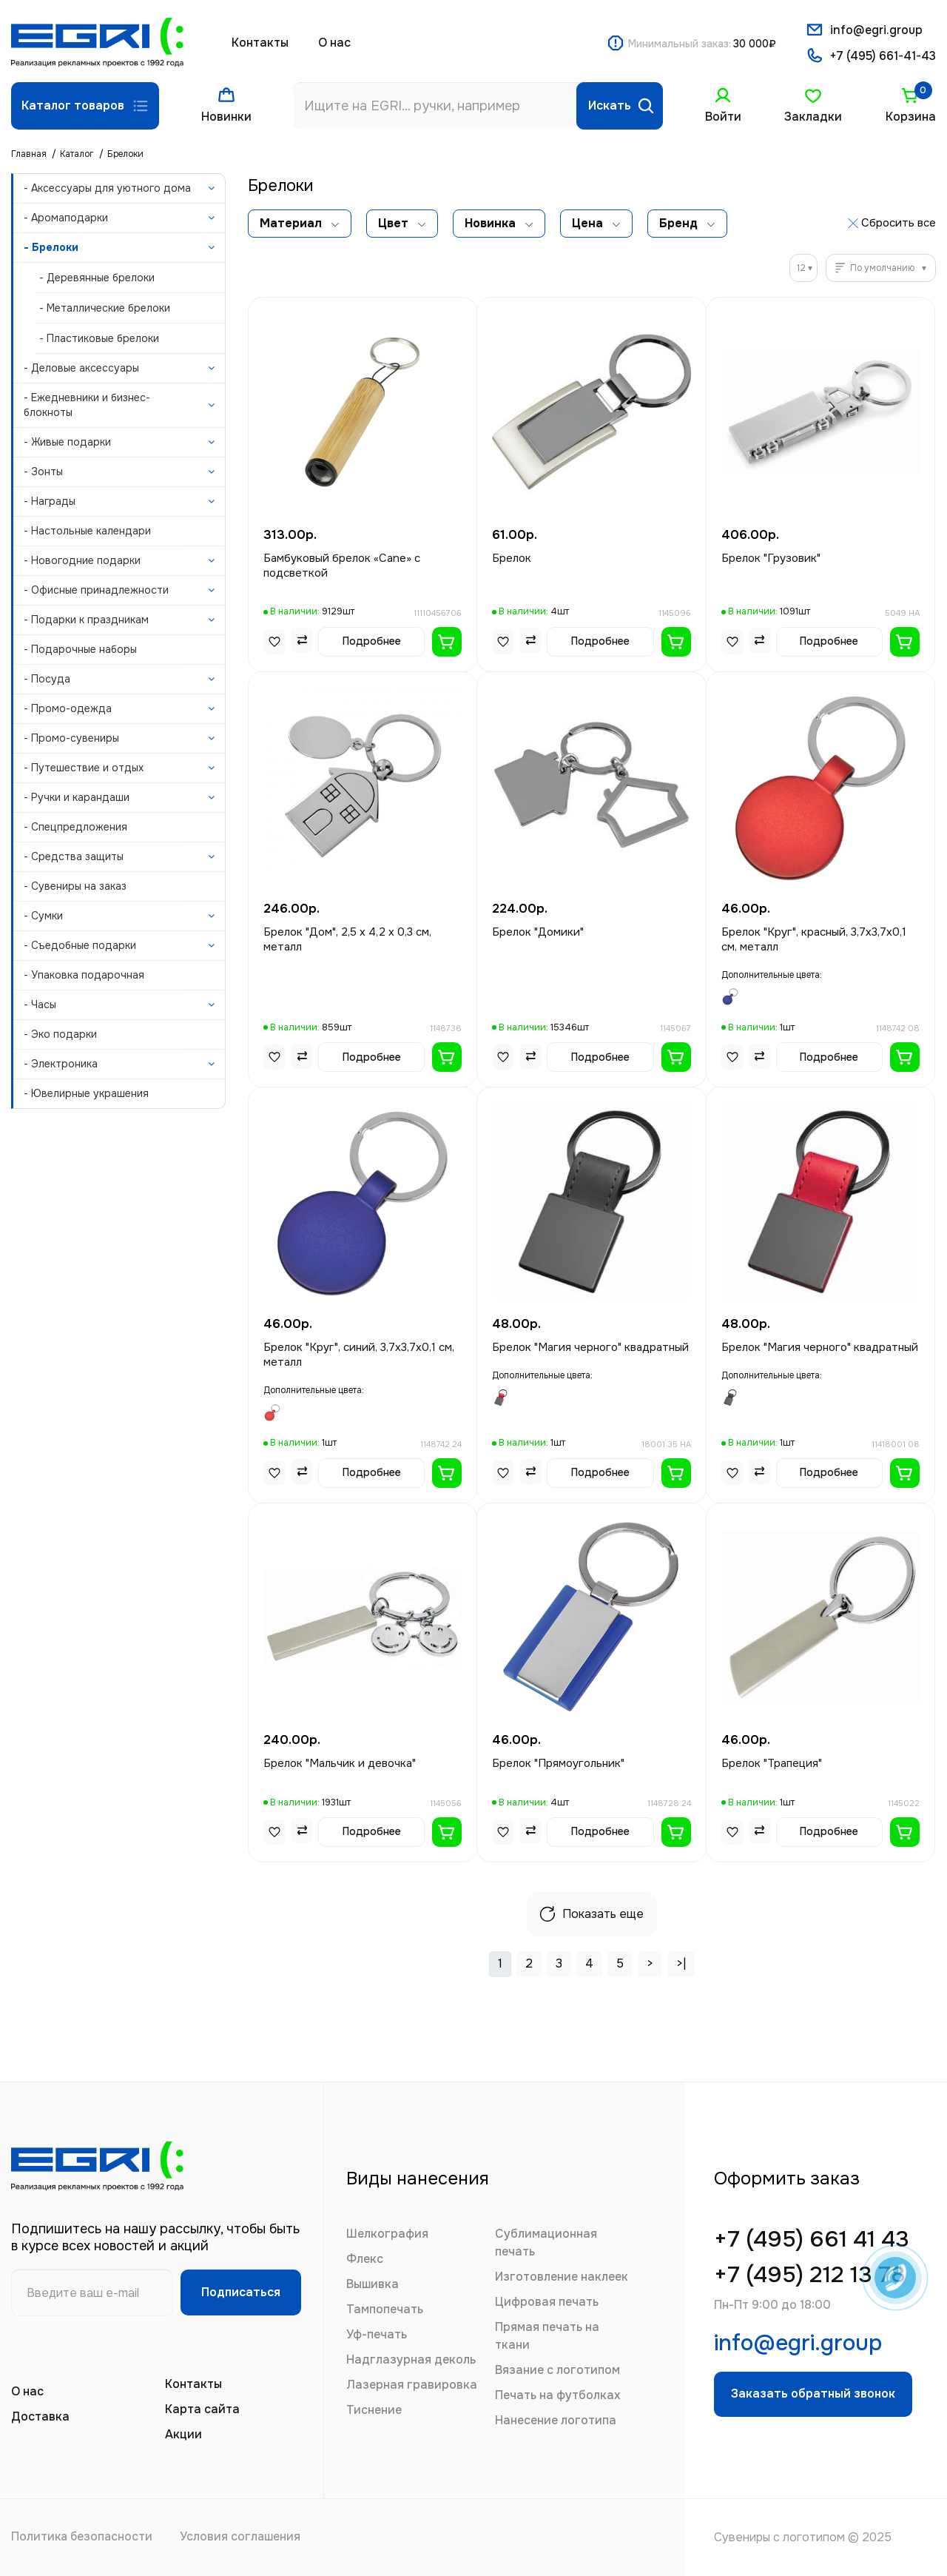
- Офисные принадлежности (96, 590)
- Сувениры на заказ (75, 886)
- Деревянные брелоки (97, 277)
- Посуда (47, 678)
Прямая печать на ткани (547, 2335)
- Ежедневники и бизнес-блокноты (87, 405)
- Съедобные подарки (80, 945)
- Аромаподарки (66, 217)
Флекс (364, 2259)
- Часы (40, 1004)
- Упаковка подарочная (84, 975)
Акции (183, 2434)
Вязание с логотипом (557, 2370)
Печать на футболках (557, 2395)
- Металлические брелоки (104, 308)
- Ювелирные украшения (86, 1093)
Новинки (226, 116)
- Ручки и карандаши (76, 797)
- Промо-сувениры (71, 738)
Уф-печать (376, 2334)
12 (801, 268)
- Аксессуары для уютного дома (107, 188)
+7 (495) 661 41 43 (816, 2240)
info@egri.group (876, 30)
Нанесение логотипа (555, 2420)
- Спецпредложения (75, 826)
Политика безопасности (83, 2537)
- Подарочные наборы (80, 649)
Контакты (260, 42)
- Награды (49, 501)
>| (681, 1963)
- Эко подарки (60, 1034)
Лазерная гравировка (411, 2384)
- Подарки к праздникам (86, 619)
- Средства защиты (74, 856)
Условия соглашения (245, 2537)
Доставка (40, 2416)
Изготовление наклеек (561, 2276)
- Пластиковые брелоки (99, 338)
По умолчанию (882, 268)
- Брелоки (51, 247)
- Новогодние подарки (82, 560)
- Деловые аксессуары (81, 368)
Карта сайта (202, 2409)
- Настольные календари (87, 530)
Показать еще (592, 1914)
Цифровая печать (547, 2302)
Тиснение (374, 2410)
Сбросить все (898, 222)
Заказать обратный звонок (816, 2399)
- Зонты (43, 471)
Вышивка (372, 2284)
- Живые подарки (67, 442)
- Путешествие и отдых (84, 767)
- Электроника (61, 1063)
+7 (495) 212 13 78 (813, 2277)
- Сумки (43, 915)
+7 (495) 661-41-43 (882, 56)
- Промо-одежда (68, 708)
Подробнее (372, 641)
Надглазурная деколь (411, 2359)
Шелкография (387, 2233)
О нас (334, 42)
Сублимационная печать (546, 2242)
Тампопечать (384, 2309)
